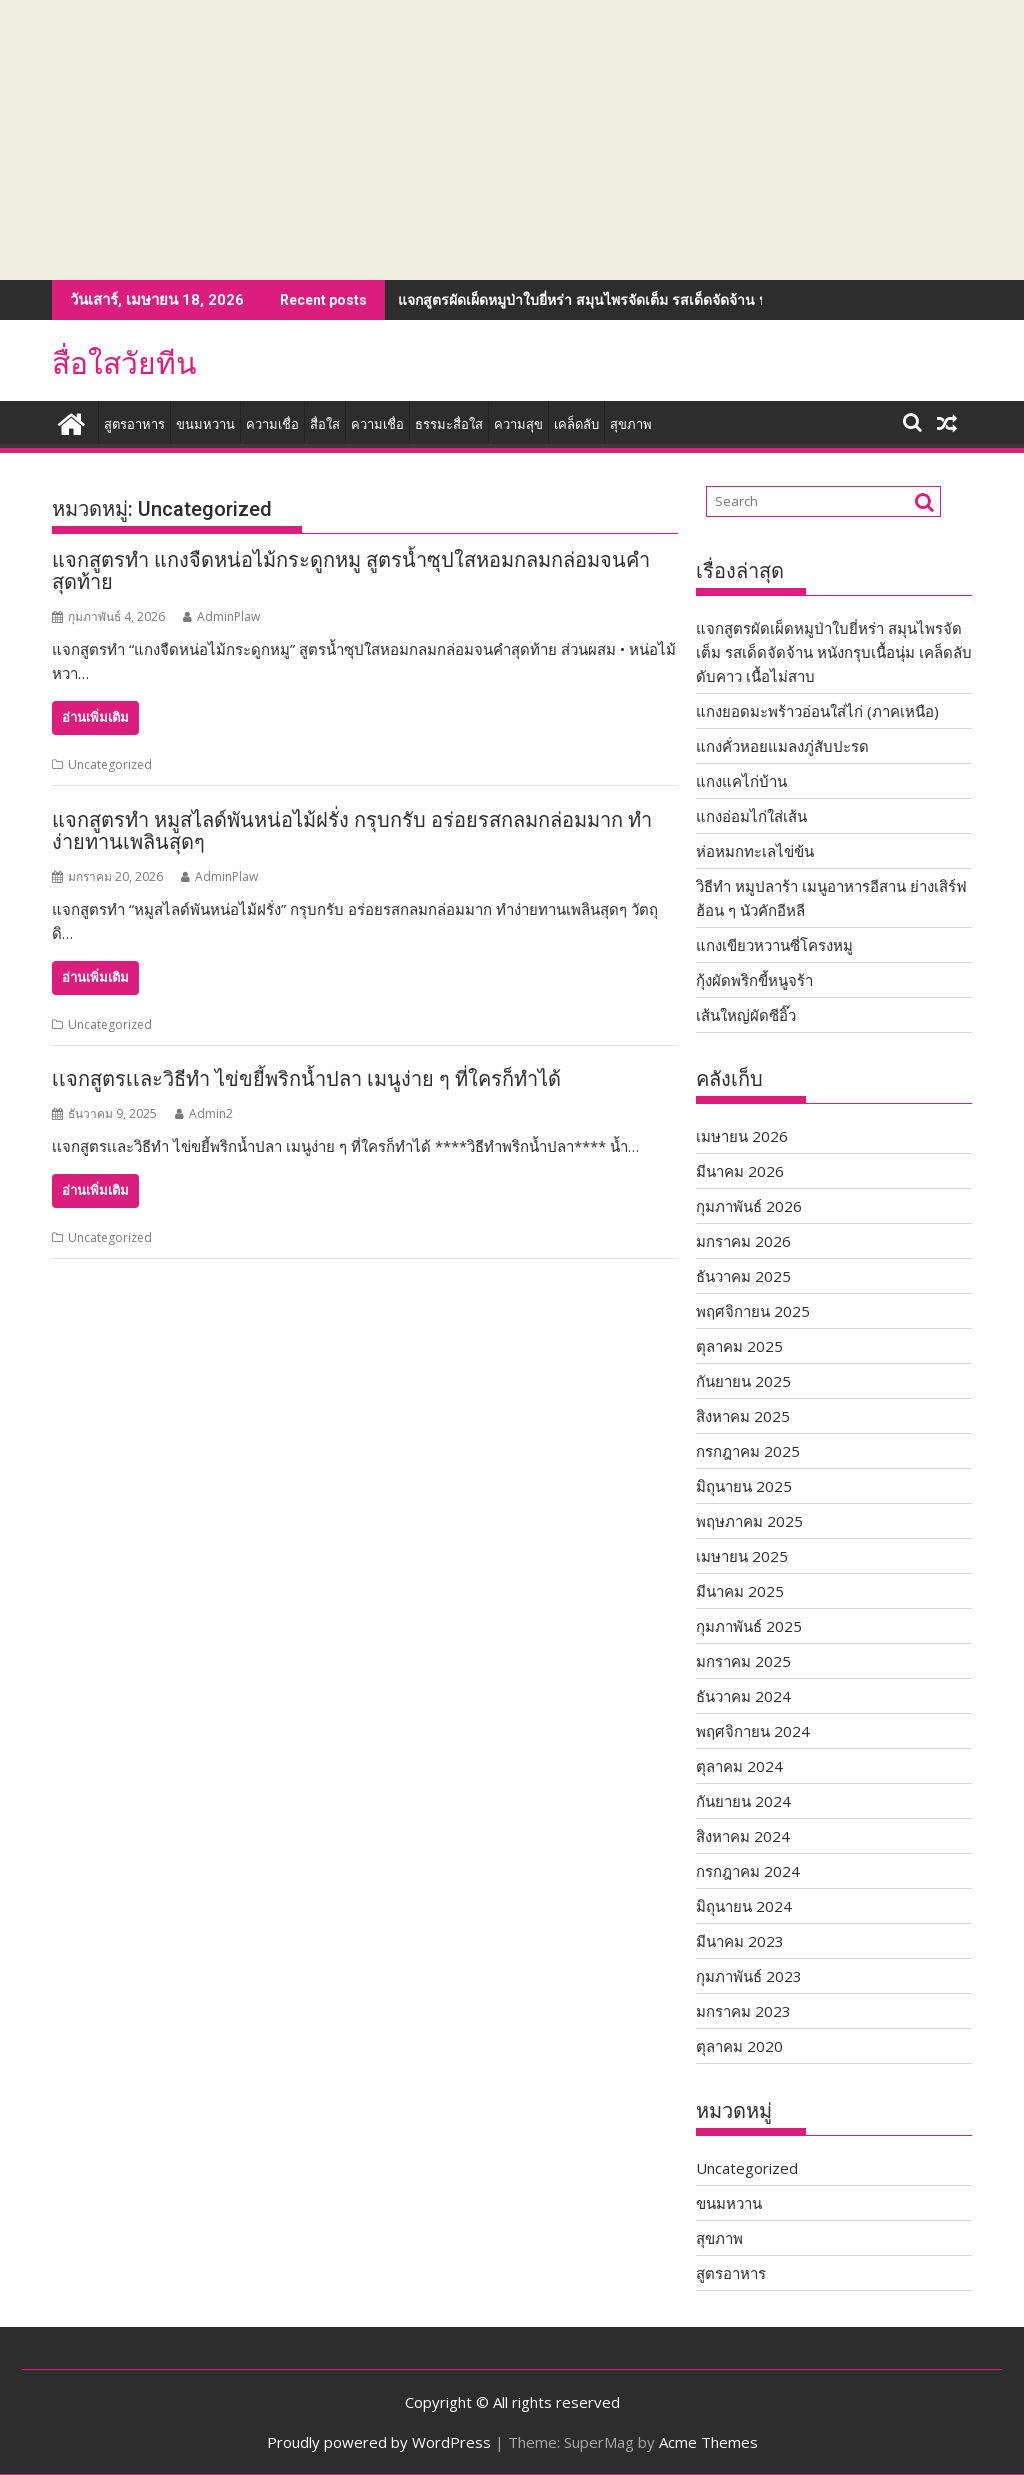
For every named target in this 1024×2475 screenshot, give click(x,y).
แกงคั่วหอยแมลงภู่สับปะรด (782, 746)
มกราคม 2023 (743, 2011)
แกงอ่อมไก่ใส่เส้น (751, 816)
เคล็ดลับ (576, 424)
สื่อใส (325, 424)
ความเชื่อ (272, 424)
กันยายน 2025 (743, 1381)
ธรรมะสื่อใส (449, 424)
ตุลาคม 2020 (739, 2046)
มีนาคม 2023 (740, 1941)
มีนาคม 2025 (740, 1591)
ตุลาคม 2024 (739, 1766)
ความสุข (518, 424)
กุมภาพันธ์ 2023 (749, 1976)
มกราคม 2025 (743, 1661)
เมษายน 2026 (742, 1136)
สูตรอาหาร (134, 424)
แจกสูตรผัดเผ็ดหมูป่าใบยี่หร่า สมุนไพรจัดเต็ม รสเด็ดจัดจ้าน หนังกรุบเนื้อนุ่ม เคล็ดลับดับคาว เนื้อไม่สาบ (708, 299)
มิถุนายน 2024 (744, 1906)
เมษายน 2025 (742, 1556)
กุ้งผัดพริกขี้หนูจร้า (754, 980)
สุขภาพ (631, 424)
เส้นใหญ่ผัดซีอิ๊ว (746, 1015)
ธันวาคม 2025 (743, 1276)
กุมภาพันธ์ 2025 (749, 1626)
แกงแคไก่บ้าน (741, 781)
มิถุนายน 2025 (744, 1486)
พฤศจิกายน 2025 (753, 1311)
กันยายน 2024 (743, 1801)
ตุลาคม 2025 (739, 1346)
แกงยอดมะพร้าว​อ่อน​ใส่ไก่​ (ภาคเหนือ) (817, 711)
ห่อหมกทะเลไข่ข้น (755, 851)
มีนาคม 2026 (740, 1171)
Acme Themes (708, 2442)
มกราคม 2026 (743, 1241)
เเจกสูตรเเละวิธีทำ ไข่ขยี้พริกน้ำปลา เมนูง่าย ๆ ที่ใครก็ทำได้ (306, 1079)
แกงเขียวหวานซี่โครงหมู (774, 945)
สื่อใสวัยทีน (124, 363)
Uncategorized (110, 764)
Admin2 (204, 1113)
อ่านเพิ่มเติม (95, 717)
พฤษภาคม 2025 (749, 1521)
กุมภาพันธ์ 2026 (749, 1206)
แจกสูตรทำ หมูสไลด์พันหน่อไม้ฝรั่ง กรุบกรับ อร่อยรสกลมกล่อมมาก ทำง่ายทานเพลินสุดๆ (352, 831)
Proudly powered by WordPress (379, 2442)
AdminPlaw (221, 616)
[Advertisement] (512, 140)
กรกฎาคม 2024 (748, 1871)
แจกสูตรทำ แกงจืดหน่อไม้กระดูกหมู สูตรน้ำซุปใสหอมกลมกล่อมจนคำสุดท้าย (351, 571)
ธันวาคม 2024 (743, 1696)
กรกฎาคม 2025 (748, 1451)
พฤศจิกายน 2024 (753, 1731)
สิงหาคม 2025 (743, 1416)
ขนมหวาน (205, 424)
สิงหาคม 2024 (743, 1836)
